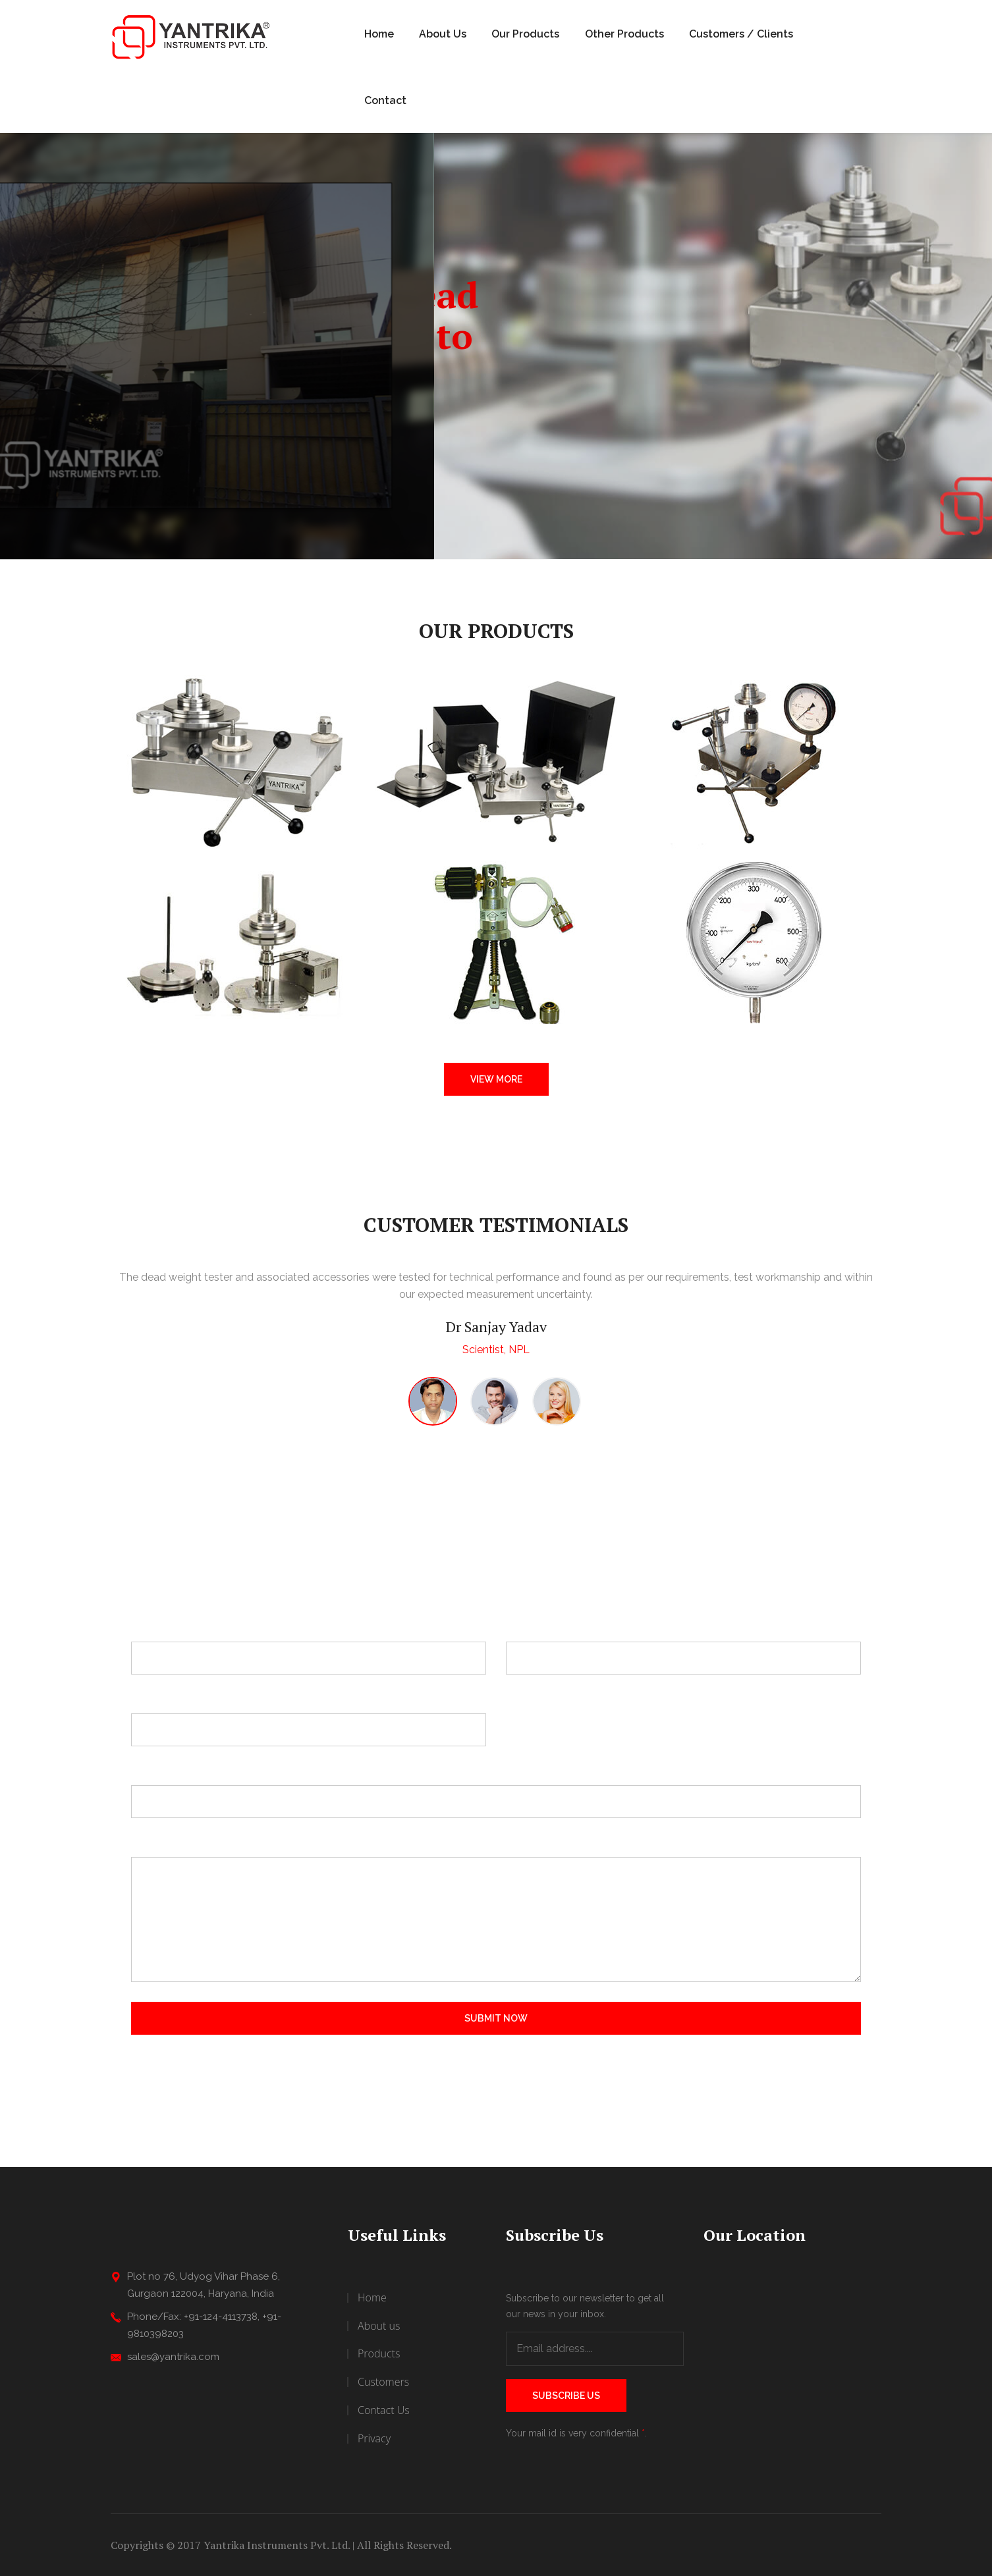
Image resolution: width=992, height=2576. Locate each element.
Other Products (624, 34)
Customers (383, 2382)
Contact (385, 100)
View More (496, 1079)
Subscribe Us (566, 2395)
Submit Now (496, 2018)
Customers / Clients (741, 34)
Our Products (525, 34)
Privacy (374, 2438)
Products (379, 2353)
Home (379, 34)
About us (379, 2326)
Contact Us (384, 2410)
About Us (442, 34)
